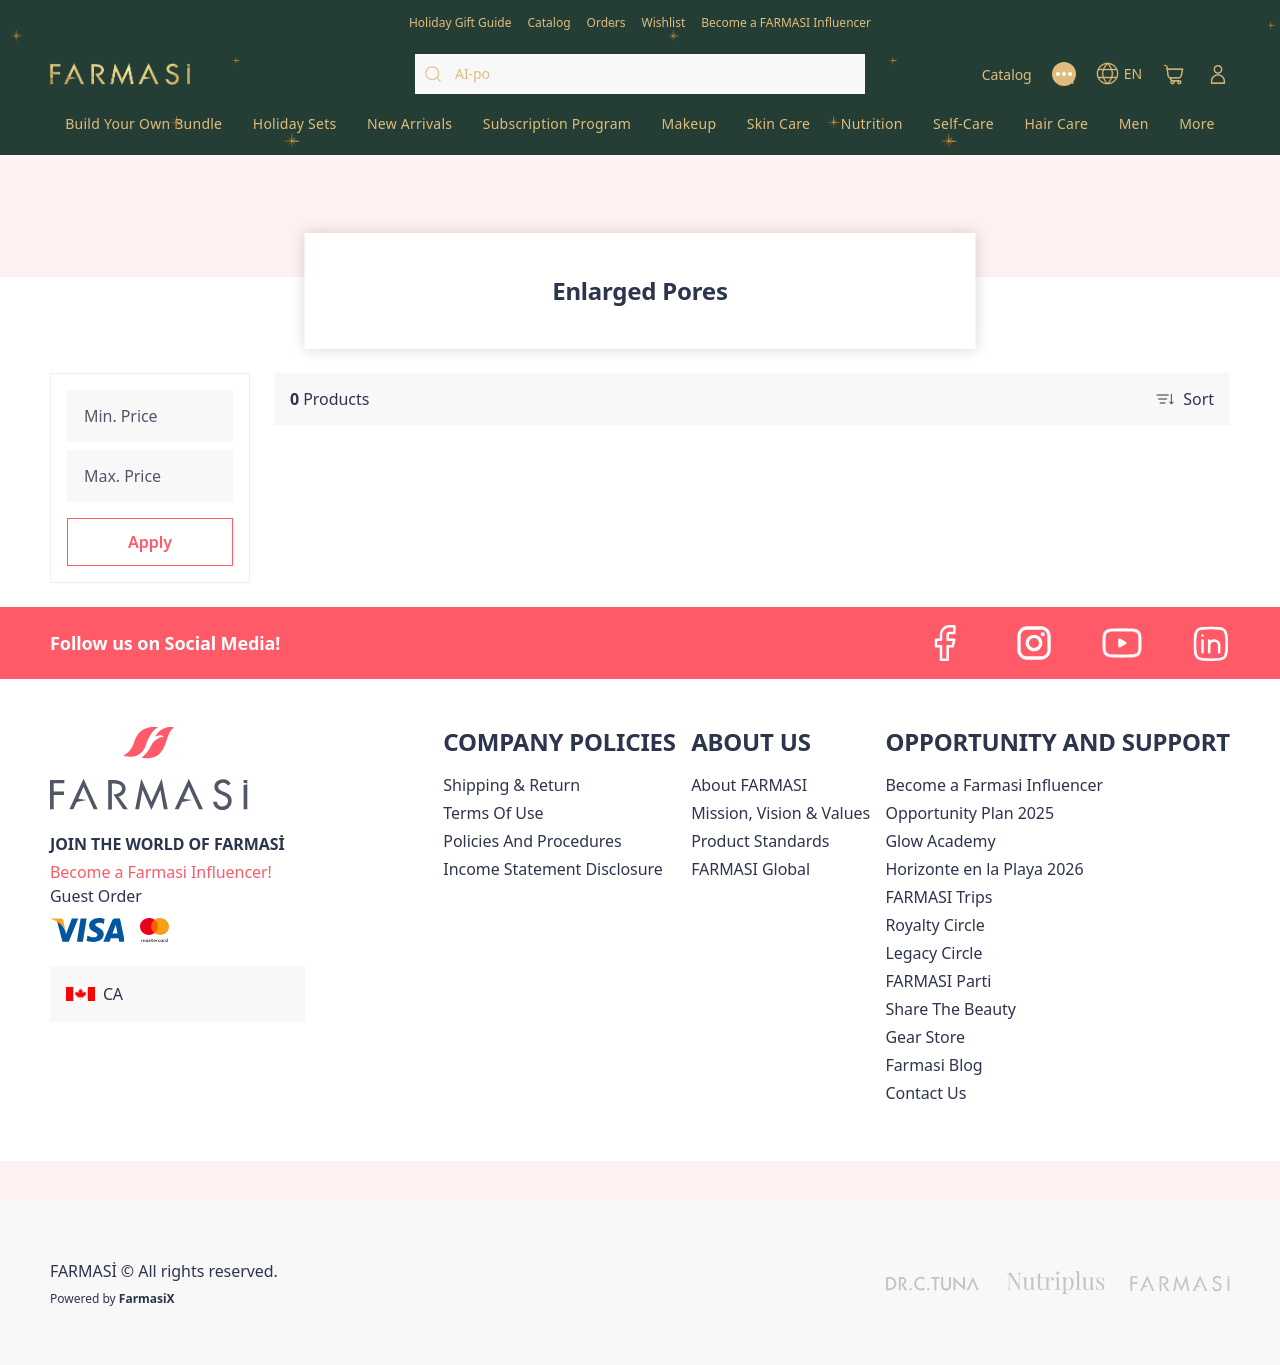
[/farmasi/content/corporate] (750, 869)
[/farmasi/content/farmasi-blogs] (933, 1065)
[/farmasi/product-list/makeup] (688, 130)
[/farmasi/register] (606, 21)
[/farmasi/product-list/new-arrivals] (410, 130)
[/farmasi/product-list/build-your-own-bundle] (144, 130)
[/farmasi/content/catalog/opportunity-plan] (969, 813)
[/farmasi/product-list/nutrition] (871, 130)
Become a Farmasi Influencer (994, 785)
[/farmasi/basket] (1174, 74)
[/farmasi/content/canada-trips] (938, 897)
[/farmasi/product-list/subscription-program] (557, 130)
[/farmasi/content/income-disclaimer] (552, 869)
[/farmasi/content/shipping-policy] (511, 785)
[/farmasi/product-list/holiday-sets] (295, 130)
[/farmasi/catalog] (548, 21)
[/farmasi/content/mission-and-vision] (780, 813)
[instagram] (1034, 643)
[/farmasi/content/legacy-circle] (933, 953)
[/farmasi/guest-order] (96, 896)
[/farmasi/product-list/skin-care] (779, 130)
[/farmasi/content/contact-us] (925, 1093)
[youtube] (1122, 643)
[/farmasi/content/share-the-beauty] (950, 1009)
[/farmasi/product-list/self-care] (963, 130)
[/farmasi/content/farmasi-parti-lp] (938, 981)
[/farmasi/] (120, 74)
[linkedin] (1210, 643)
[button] (150, 542)
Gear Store (924, 1037)
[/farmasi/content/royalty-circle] (934, 925)
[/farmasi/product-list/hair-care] (1056, 130)
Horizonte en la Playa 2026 (984, 869)
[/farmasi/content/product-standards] (760, 841)
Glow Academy (940, 841)
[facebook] (946, 643)
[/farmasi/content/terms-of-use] (493, 813)
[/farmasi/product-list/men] (1133, 130)
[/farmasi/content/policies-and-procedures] (532, 841)
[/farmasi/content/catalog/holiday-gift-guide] (460, 21)
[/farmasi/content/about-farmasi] (749, 785)
